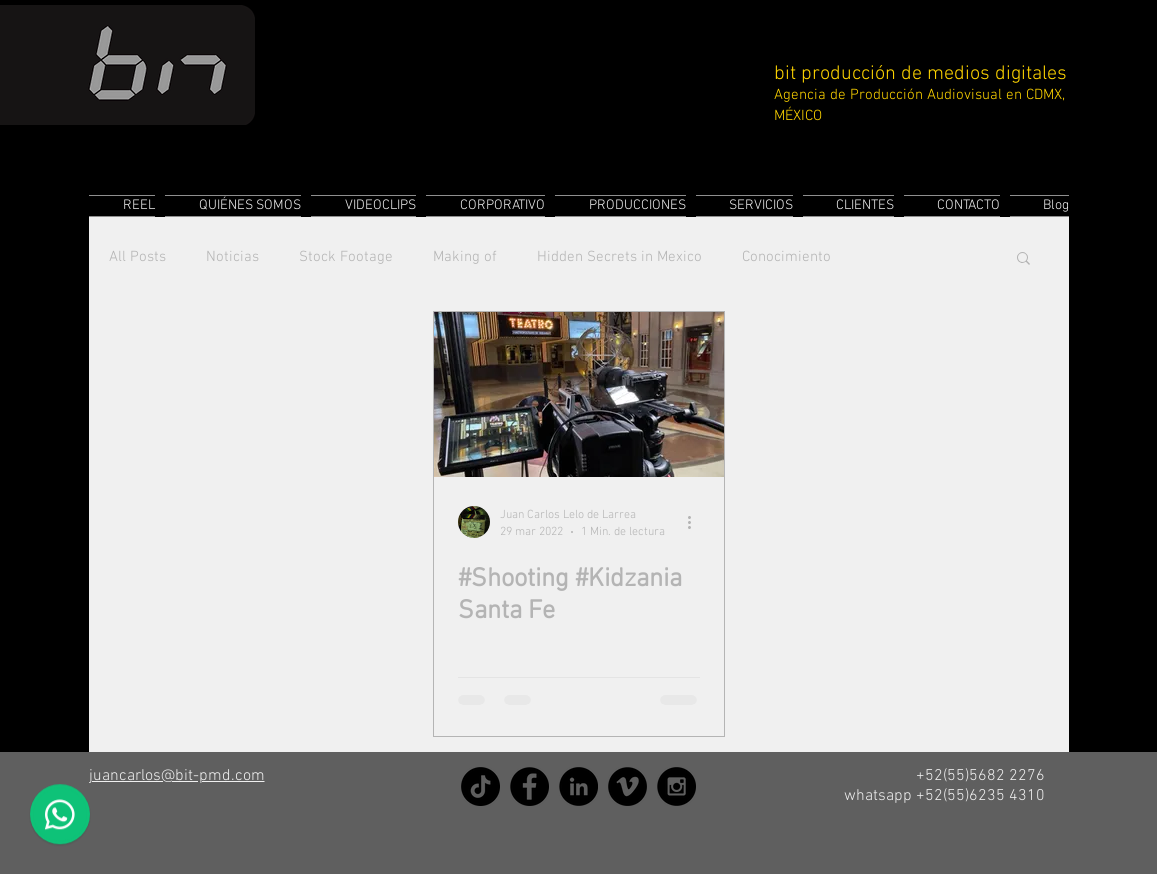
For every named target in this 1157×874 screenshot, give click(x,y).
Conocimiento (786, 257)
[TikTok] (480, 786)
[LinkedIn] (578, 786)
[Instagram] (676, 786)
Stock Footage (346, 257)
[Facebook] (529, 786)
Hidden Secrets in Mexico (619, 257)
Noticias (232, 257)
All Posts (137, 257)
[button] (1023, 259)
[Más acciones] (697, 522)
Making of (465, 257)
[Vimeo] (627, 786)
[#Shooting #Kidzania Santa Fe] (579, 394)
